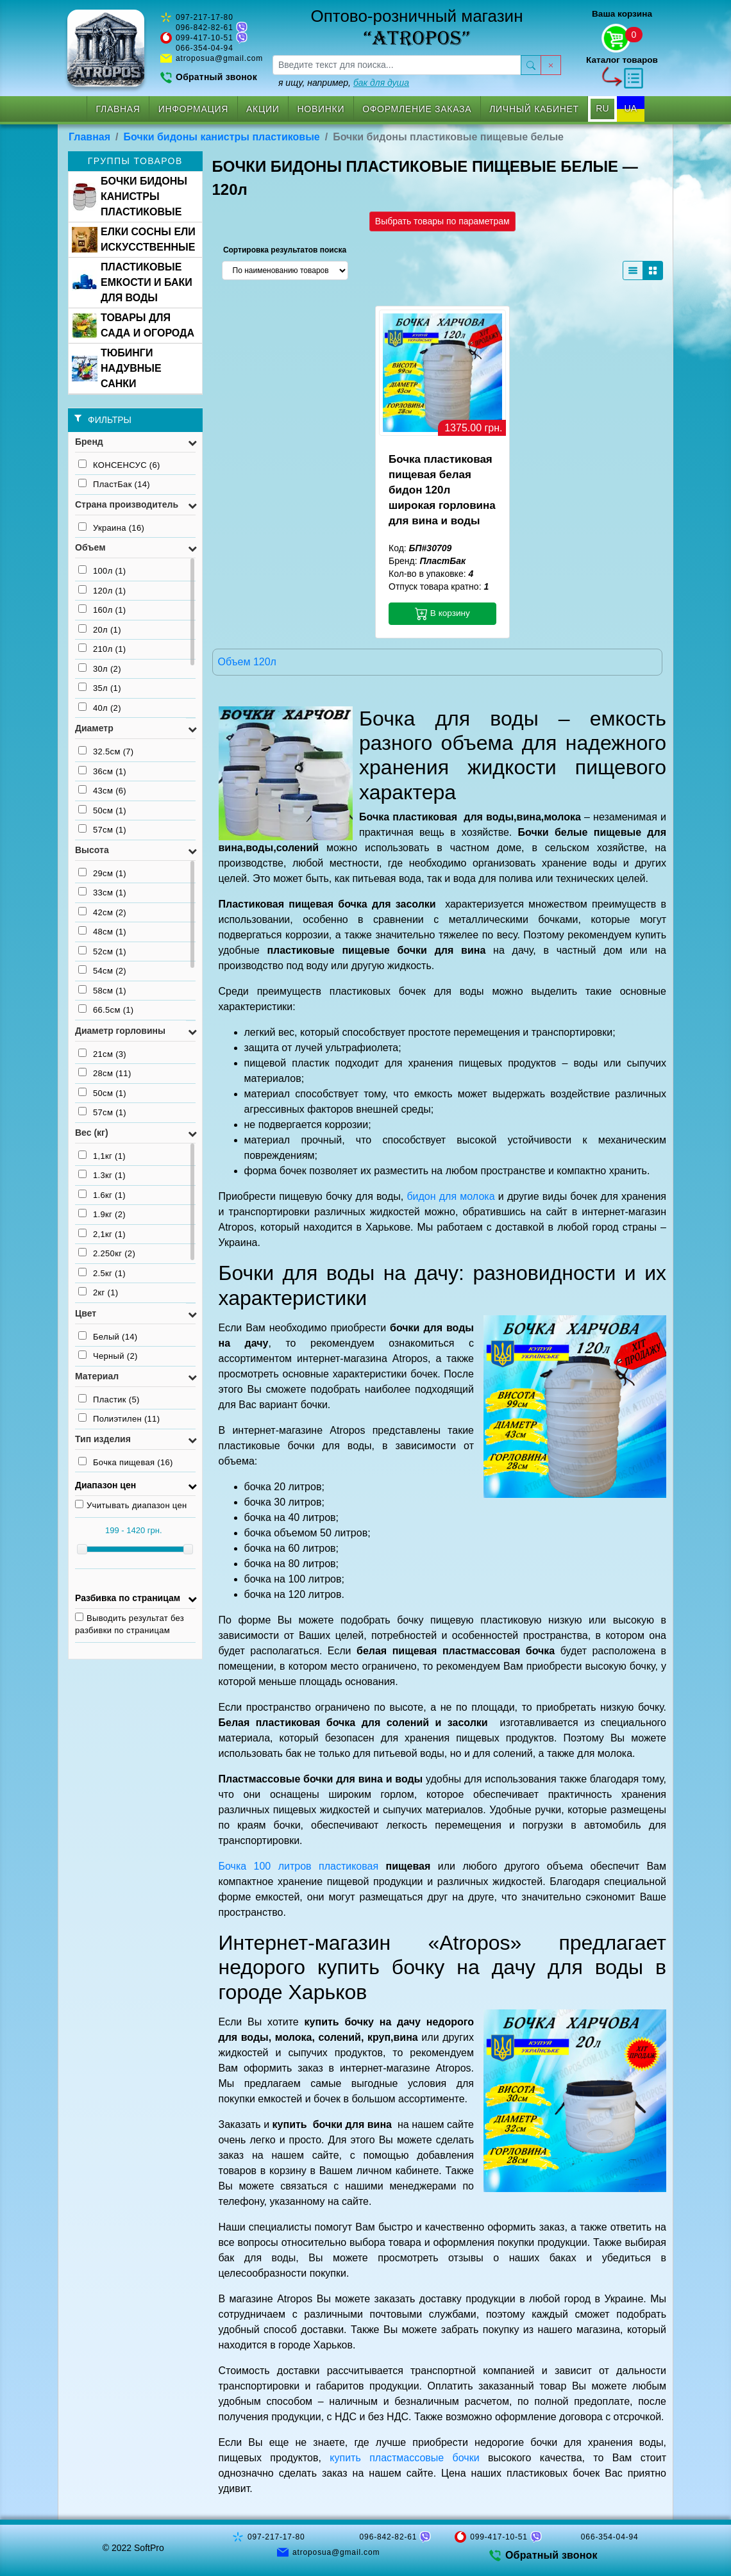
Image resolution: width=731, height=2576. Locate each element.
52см (102, 951)
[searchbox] (397, 65)
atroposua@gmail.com (219, 58)
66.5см (106, 1009)
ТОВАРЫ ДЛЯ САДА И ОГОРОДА (133, 325)
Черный (108, 1355)
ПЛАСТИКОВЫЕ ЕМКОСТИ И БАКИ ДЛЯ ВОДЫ (132, 282)
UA (631, 108)
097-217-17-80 (204, 17)
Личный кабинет (534, 109)
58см (102, 990)
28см (104, 1073)
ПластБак (114, 484)
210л (102, 649)
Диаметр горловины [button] (120, 1031)
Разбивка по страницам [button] (127, 1598)
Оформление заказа (416, 109)
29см (102, 873)
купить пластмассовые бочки (404, 2457)
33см (102, 892)
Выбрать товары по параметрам (442, 221)
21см (102, 1054)
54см (102, 970)
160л (102, 609)
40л (99, 707)
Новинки (321, 109)
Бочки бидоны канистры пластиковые (222, 136)
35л (99, 688)
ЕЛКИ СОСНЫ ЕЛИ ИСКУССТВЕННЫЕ (134, 239)
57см (102, 829)
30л (99, 668)
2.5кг (102, 1273)
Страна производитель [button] (126, 504)
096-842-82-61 (204, 27)
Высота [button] (92, 850)
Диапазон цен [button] (105, 1485)
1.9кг (102, 1214)
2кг (98, 1292)
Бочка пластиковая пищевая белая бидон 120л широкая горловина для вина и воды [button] (442, 490)
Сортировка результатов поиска (284, 249)
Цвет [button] (85, 1313)
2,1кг (102, 1234)
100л (102, 570)
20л (99, 629)
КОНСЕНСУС (119, 465)
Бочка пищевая (125, 1462)
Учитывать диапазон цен (131, 1505)
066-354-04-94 (204, 48)
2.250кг (106, 1253)
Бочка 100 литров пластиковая (299, 1866)
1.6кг (102, 1195)
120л (102, 590)
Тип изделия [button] (103, 1439)
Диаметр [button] (94, 728)
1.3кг (102, 1175)
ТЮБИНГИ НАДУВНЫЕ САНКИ (117, 368)
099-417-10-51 (204, 37)
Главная (118, 109)
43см (102, 790)
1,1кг (102, 1156)
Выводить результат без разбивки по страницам (129, 1624)
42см (102, 912)
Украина (111, 527)
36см (102, 771)
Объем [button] (90, 547)
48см (102, 931)
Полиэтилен (119, 1418)
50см (102, 810)
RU (602, 108)
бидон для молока (450, 1196)
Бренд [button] (89, 441)
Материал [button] (97, 1376)
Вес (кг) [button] (91, 1132)
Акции (262, 109)
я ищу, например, (343, 83)
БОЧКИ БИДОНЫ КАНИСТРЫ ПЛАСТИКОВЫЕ (129, 196)
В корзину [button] (442, 613)
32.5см (106, 751)
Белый (108, 1336)
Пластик (109, 1399)
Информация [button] (193, 109)
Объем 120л (247, 661)
